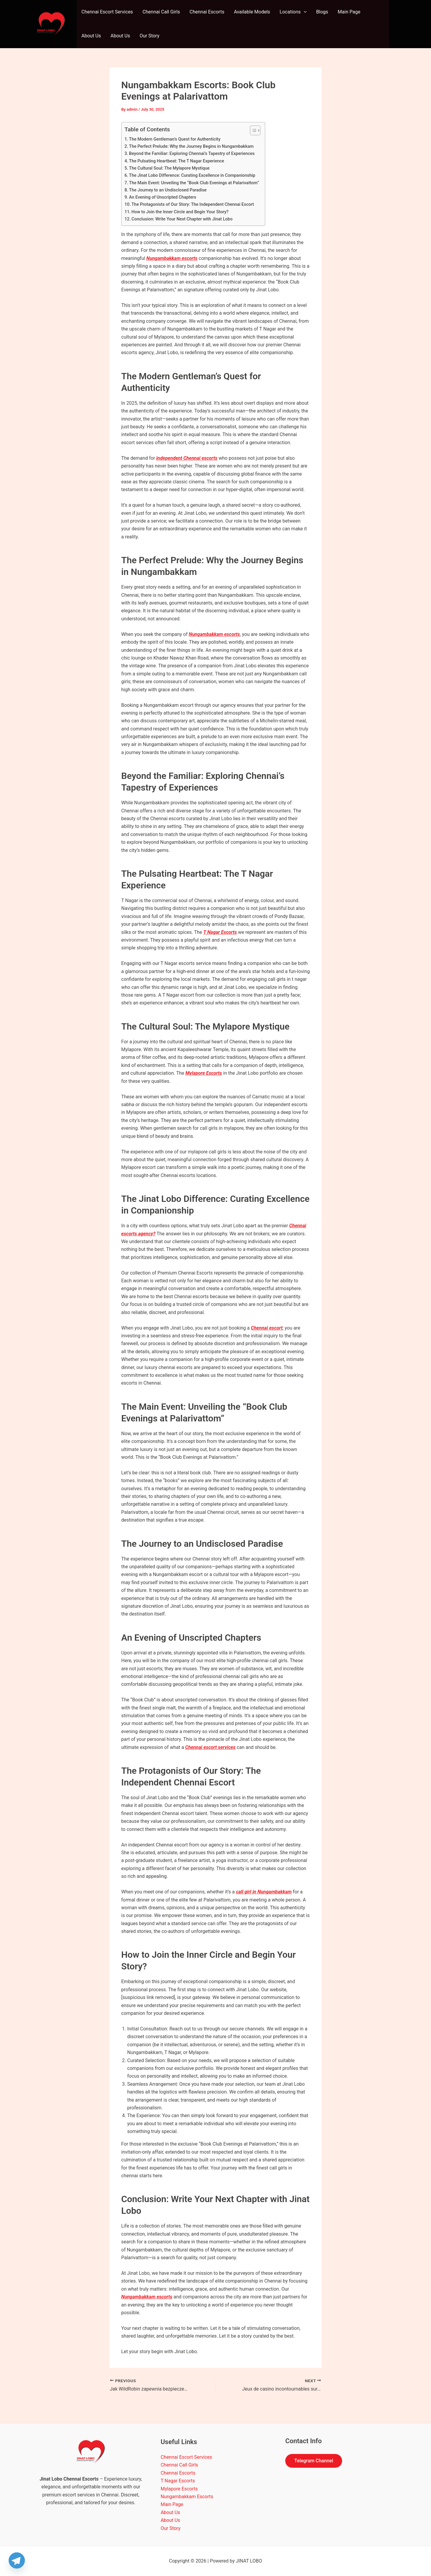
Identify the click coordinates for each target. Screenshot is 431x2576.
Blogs (322, 12)
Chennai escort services (210, 1747)
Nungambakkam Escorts (187, 2496)
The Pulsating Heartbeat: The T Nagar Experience (176, 161)
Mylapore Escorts (204, 1073)
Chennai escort (267, 1328)
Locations (293, 12)
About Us (91, 36)
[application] (304, 12)
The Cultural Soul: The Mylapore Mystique (169, 168)
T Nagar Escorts (220, 932)
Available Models (252, 12)
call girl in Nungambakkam (264, 1892)
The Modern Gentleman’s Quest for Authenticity (174, 139)
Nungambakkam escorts (172, 258)
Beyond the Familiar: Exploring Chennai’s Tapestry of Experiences (192, 153)
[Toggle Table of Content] (252, 130)
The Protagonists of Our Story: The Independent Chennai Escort (192, 204)
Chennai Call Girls (161, 12)
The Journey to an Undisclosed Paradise (168, 190)
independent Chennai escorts (186, 458)
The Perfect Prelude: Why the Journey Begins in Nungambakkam (191, 146)
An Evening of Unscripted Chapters (162, 197)
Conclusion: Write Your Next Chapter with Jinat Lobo (182, 219)
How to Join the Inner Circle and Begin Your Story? (179, 211)
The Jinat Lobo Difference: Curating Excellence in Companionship (192, 175)
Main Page (349, 12)
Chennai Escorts (206, 12)
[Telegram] (17, 2560)
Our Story (149, 36)
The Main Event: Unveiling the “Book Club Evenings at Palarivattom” (194, 182)
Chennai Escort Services (107, 12)
